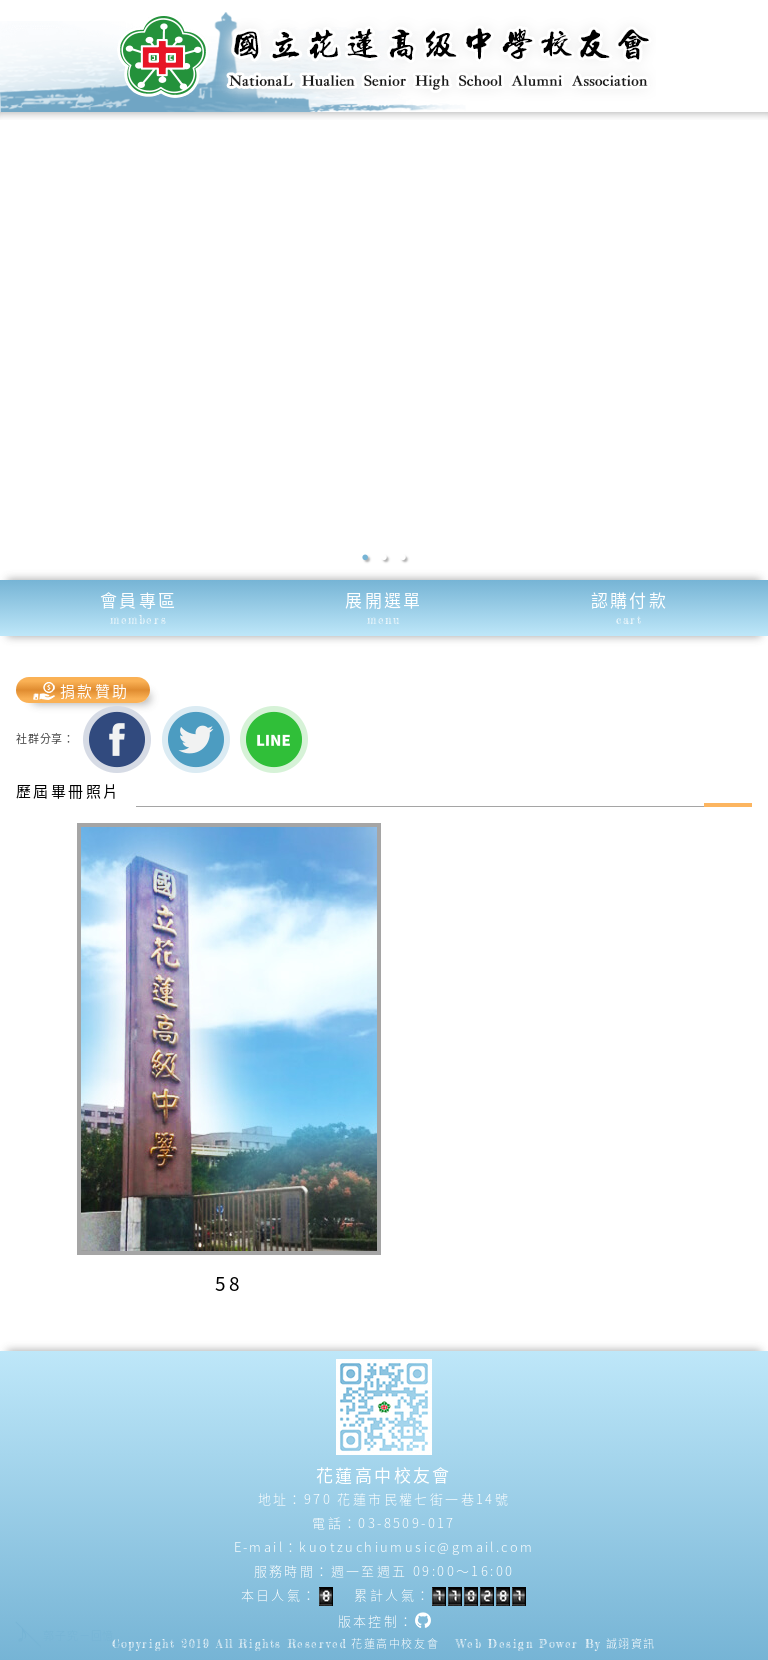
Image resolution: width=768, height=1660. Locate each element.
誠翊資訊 (631, 1644)
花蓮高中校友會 (395, 1644)
